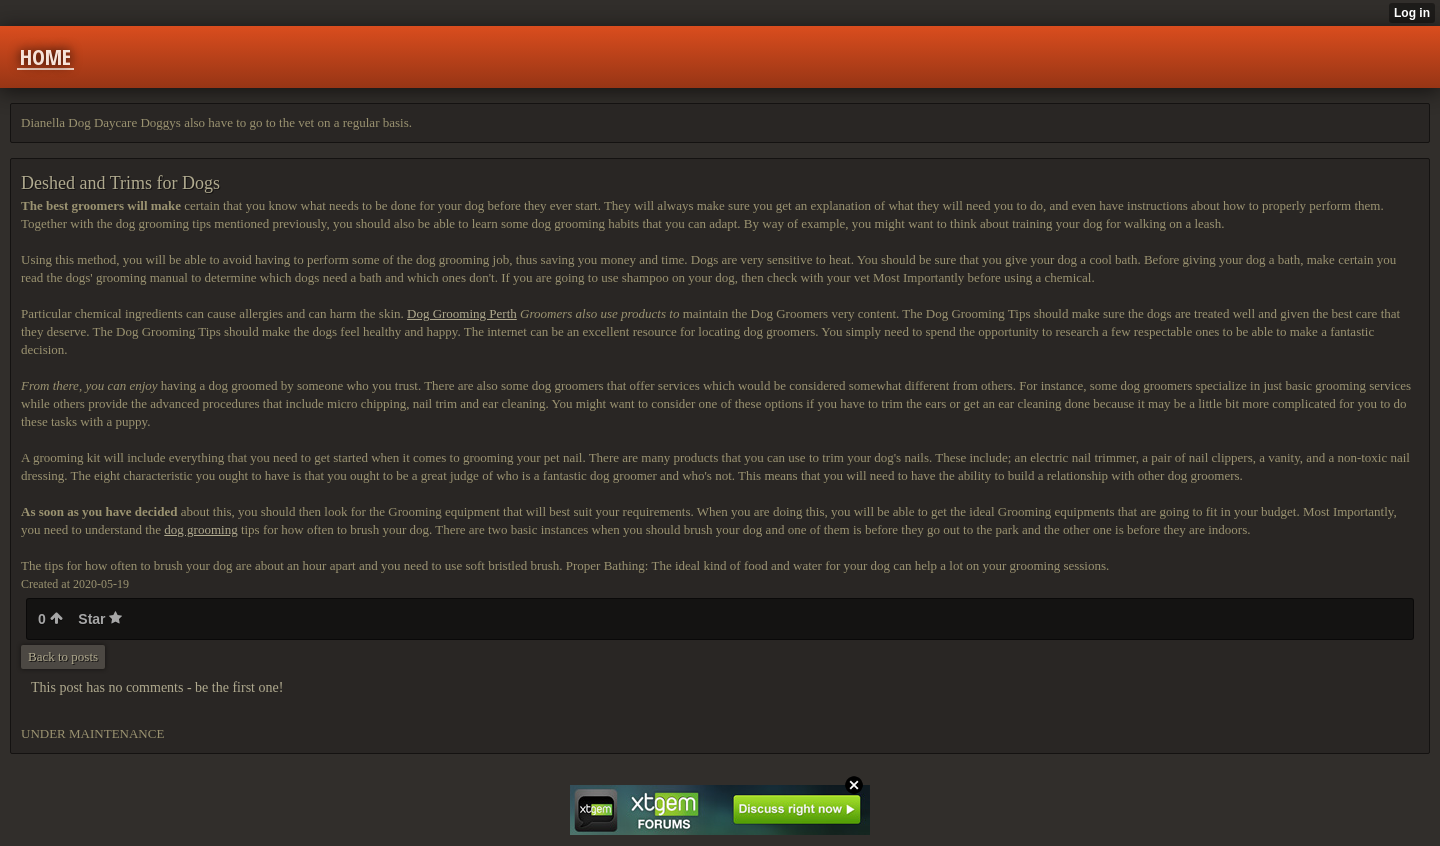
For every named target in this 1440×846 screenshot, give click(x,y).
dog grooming (200, 529)
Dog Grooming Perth (462, 313)
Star (100, 619)
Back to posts (63, 656)
